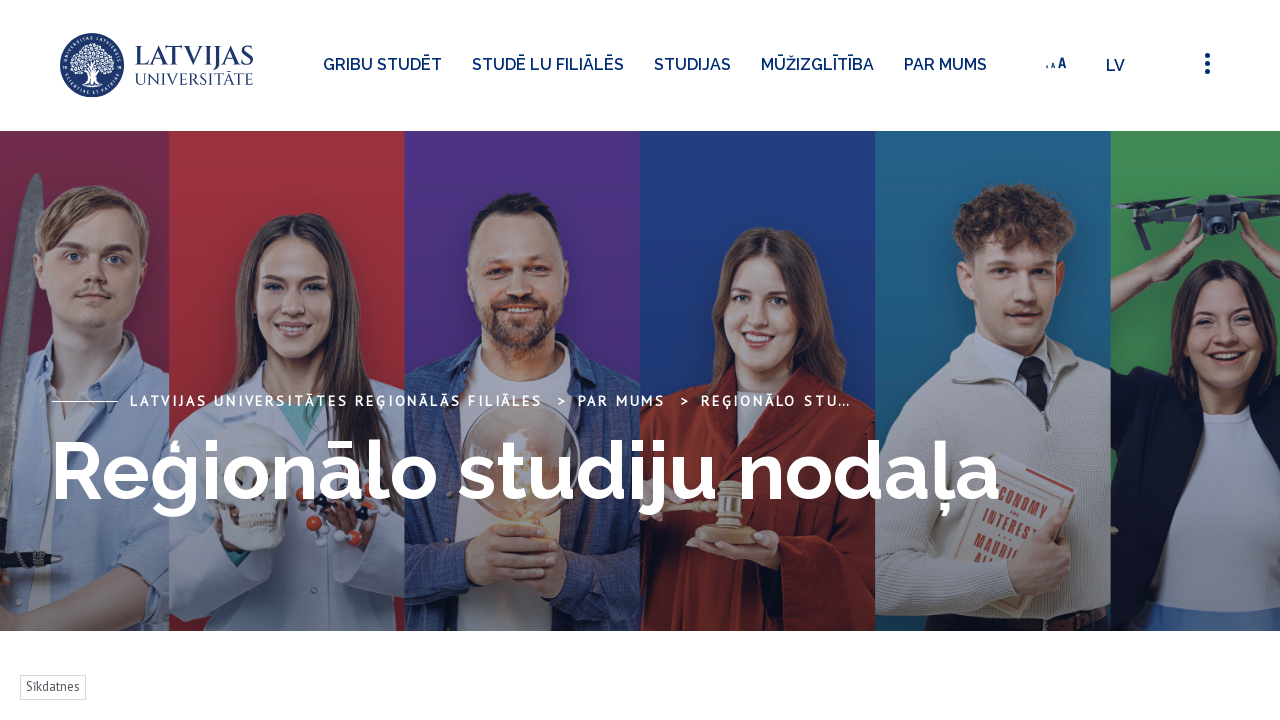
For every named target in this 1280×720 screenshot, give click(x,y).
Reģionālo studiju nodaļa (825, 401)
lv (1115, 65)
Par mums (945, 64)
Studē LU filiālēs (548, 64)
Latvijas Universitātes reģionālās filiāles (336, 401)
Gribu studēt (382, 64)
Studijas (692, 64)
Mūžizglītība (817, 64)
